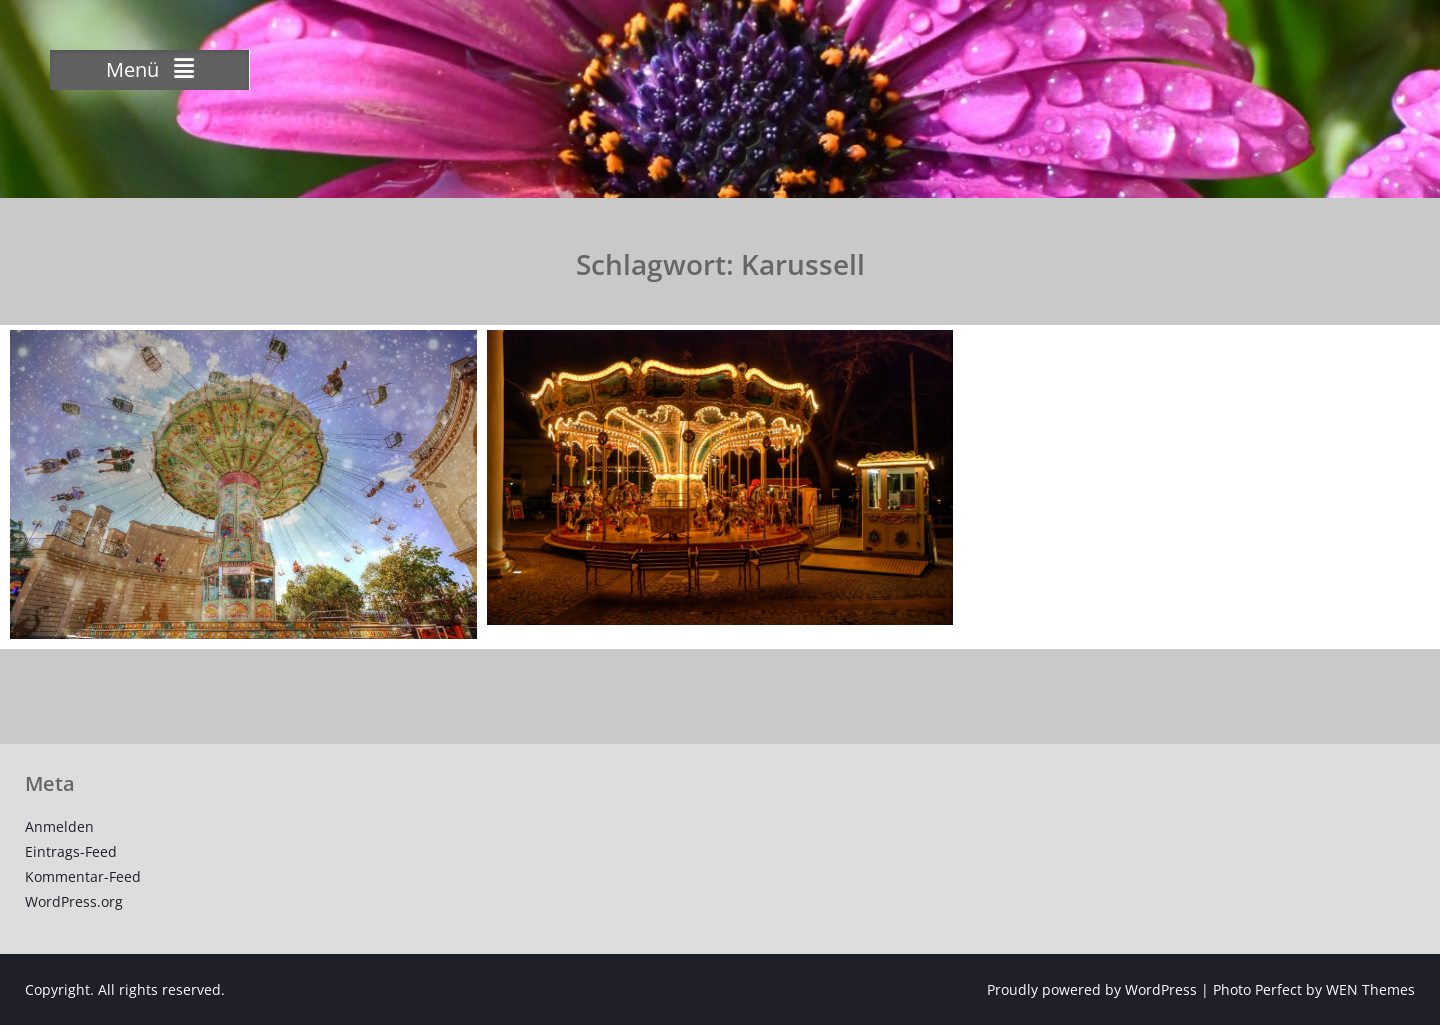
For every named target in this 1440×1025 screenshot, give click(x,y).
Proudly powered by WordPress (1092, 989)
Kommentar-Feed (83, 876)
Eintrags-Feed (71, 851)
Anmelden (59, 826)
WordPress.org (74, 901)
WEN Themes (1370, 989)
